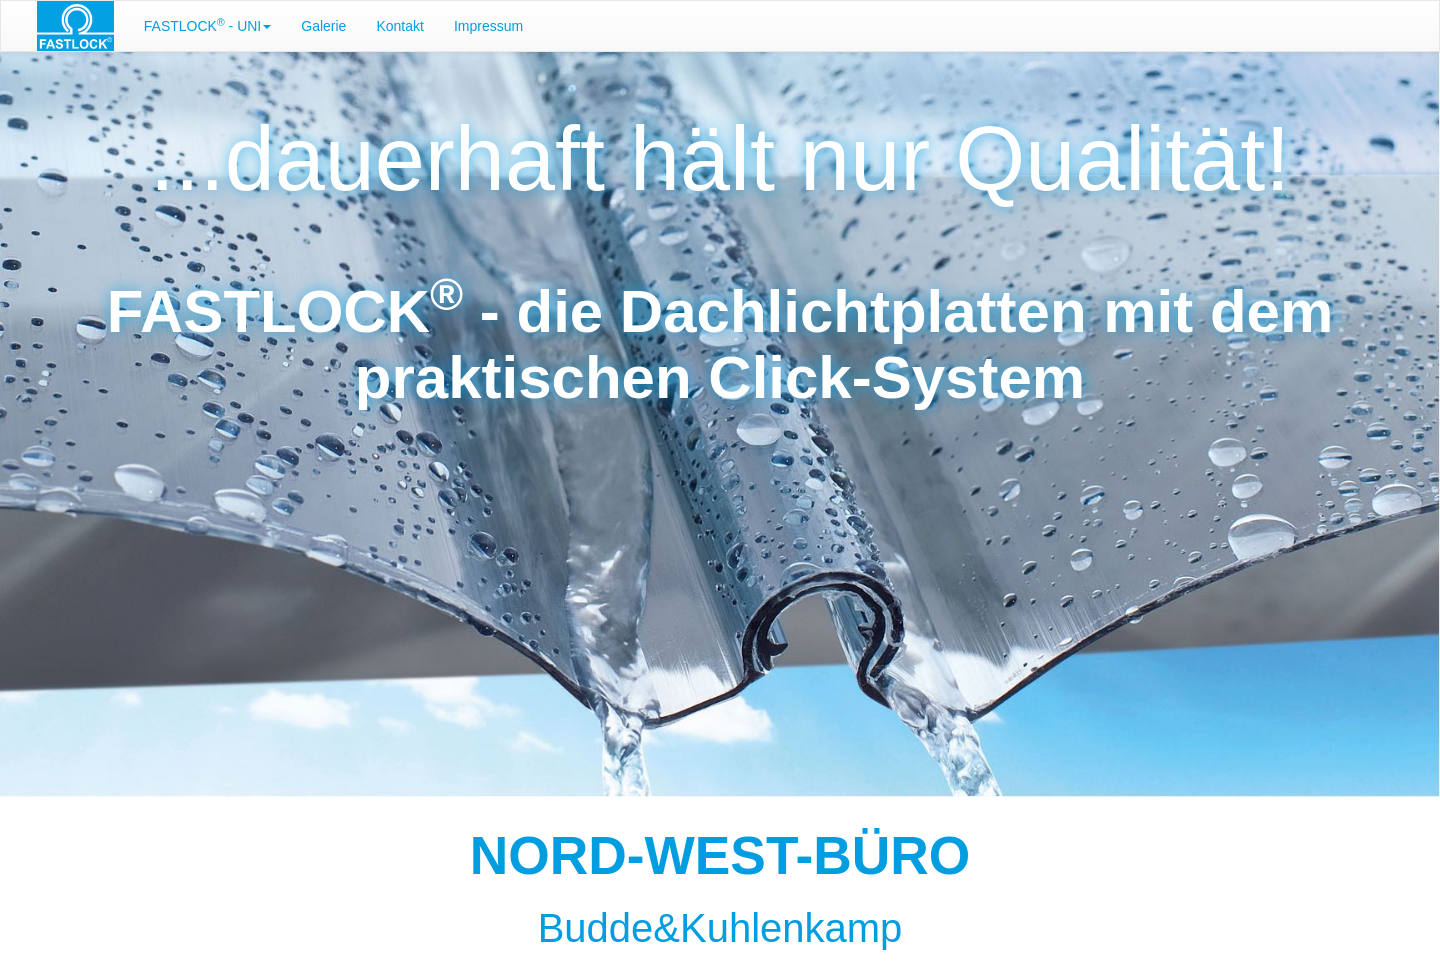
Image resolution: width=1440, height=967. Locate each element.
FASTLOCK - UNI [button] (207, 25)
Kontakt (399, 26)
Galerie (323, 26)
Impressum (488, 26)
